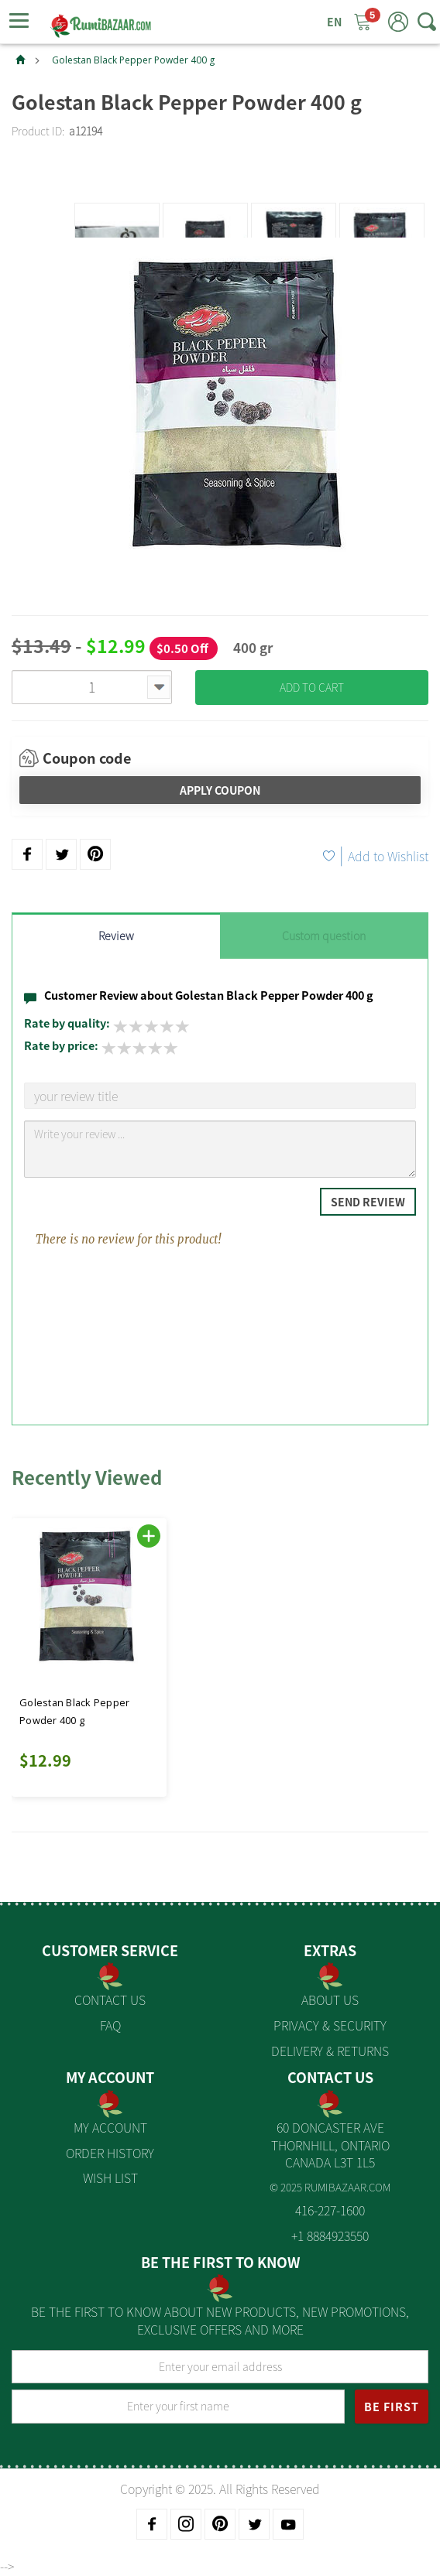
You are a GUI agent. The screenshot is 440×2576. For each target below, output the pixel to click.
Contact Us (110, 1999)
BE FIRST (391, 2406)
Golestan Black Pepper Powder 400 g (133, 60)
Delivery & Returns (330, 2050)
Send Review (368, 1201)
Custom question (324, 935)
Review (116, 935)
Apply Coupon (220, 790)
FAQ (110, 2025)
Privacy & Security (330, 2025)
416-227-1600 (330, 2210)
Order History (110, 2152)
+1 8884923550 (330, 2235)
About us (330, 1999)
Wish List (110, 2177)
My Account (110, 2127)
